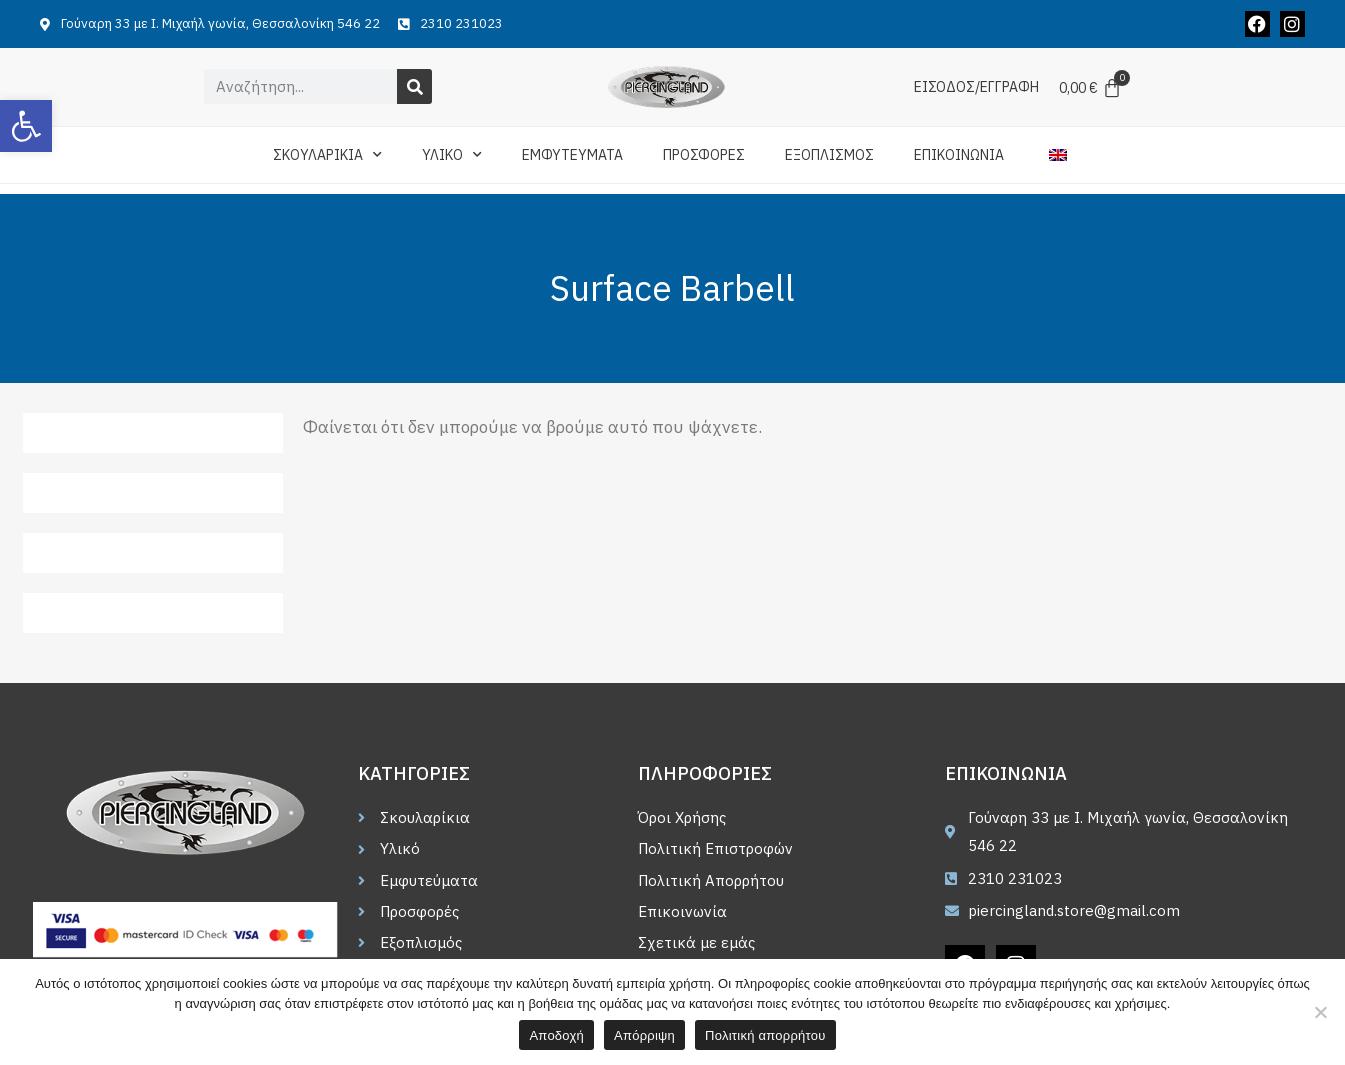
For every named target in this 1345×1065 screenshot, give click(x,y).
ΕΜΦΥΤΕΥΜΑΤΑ (572, 155)
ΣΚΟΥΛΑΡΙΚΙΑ (327, 155)
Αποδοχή (556, 1035)
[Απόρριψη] (1320, 1012)
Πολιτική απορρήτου (765, 1035)
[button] (26, 126)
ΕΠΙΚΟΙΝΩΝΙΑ (959, 155)
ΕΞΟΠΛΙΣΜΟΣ (829, 155)
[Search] (414, 86)
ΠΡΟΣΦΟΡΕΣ (704, 155)
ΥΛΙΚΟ (452, 155)
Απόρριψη (644, 1035)
